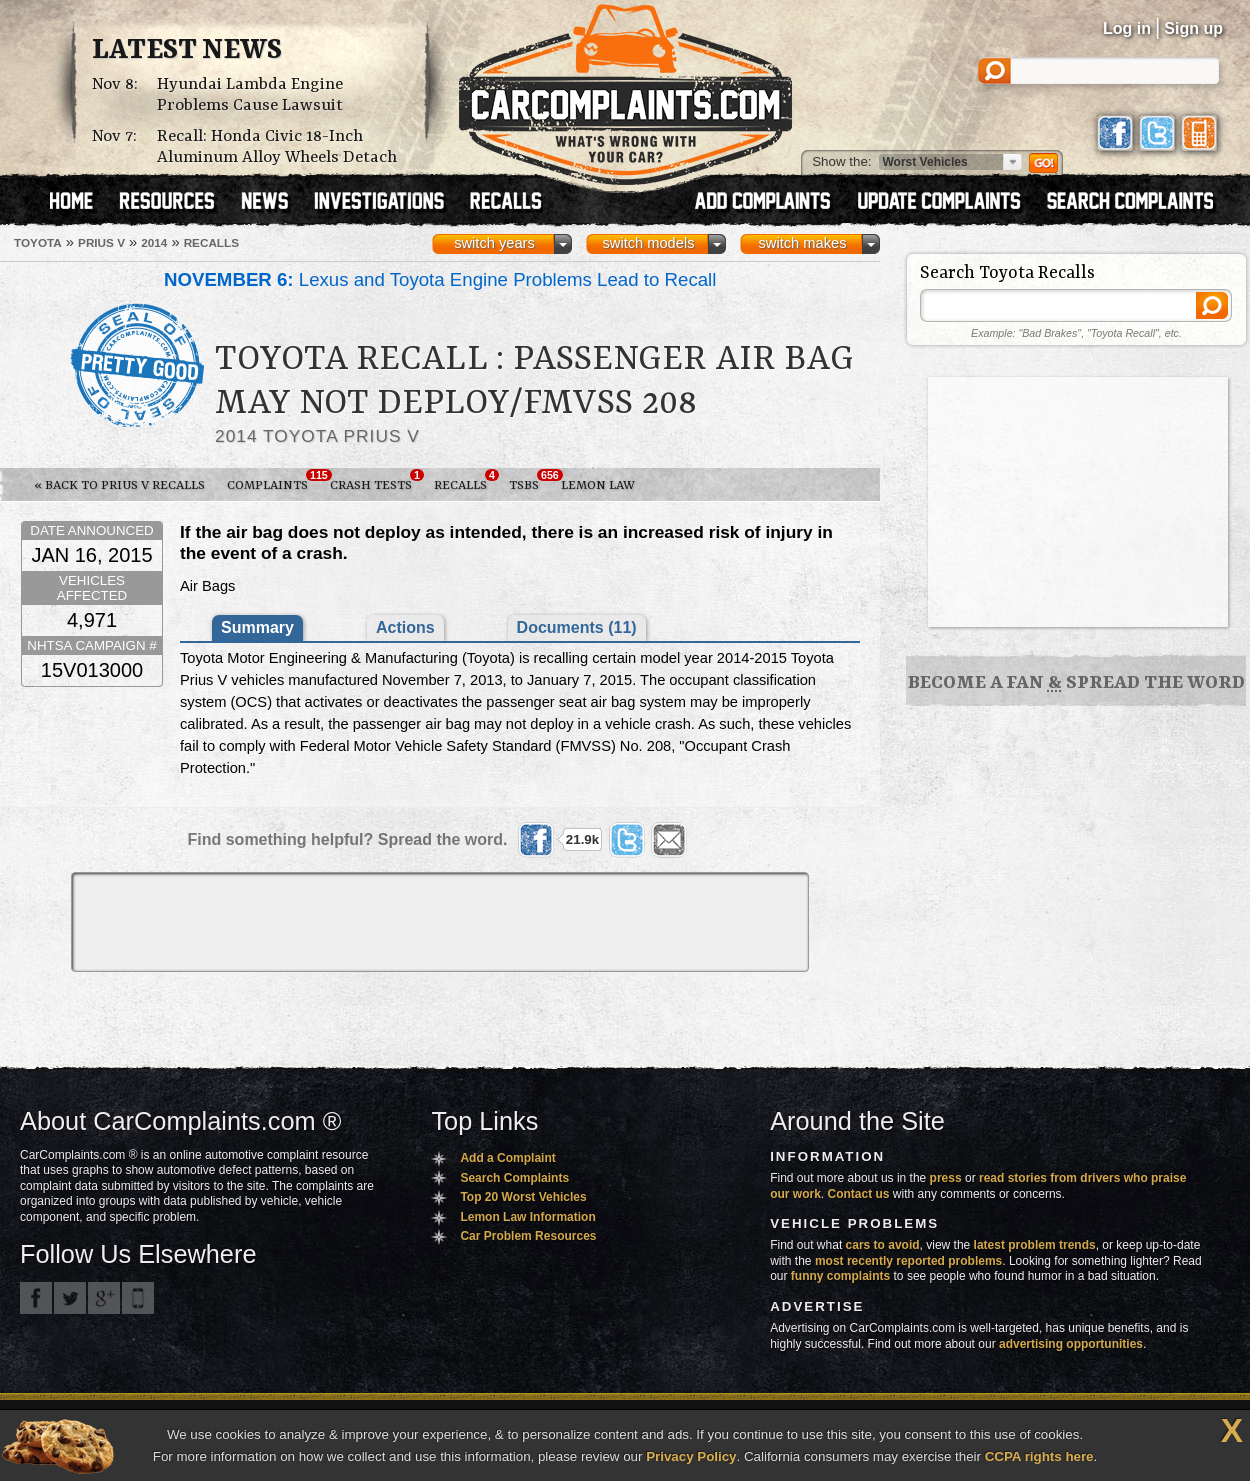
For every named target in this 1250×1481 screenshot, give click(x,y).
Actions (405, 627)
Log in (1127, 28)
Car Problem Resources (528, 1236)
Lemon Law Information (527, 1217)
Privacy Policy (691, 1456)
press (946, 1178)
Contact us (859, 1194)
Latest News (187, 51)
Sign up (1193, 28)
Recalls (466, 481)
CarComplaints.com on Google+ (104, 1298)
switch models (648, 243)
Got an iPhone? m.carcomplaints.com (138, 1298)
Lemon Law (598, 485)
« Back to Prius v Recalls (119, 485)
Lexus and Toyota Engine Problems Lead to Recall (440, 279)
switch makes (803, 243)
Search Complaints (514, 1178)
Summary (257, 627)
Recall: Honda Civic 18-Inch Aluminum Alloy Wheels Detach (277, 147)
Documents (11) (577, 627)
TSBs (529, 481)
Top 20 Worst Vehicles (523, 1197)
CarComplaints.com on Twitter (70, 1298)
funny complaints (840, 1276)
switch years (494, 243)
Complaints (273, 481)
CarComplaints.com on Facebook (36, 1298)
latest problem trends (1035, 1245)
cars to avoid (883, 1245)
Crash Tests (376, 481)
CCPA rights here (1039, 1456)
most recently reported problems (908, 1261)
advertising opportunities (1071, 1344)
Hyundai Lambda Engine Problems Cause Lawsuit (250, 95)
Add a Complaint (507, 1158)
